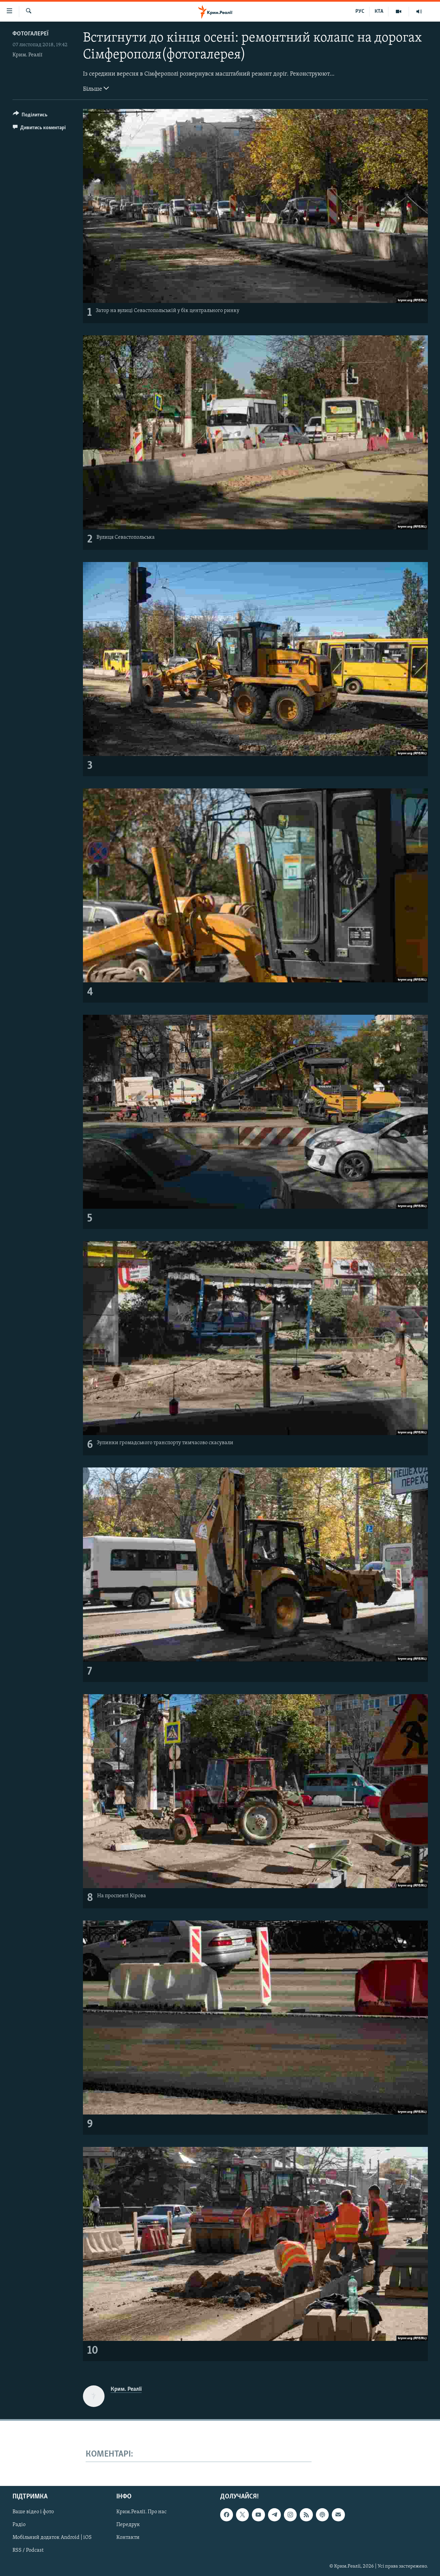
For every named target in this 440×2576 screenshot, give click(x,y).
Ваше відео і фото (33, 2512)
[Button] (30, 116)
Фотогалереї (30, 34)
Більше (96, 88)
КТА (379, 11)
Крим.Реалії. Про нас (141, 2512)
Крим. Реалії (27, 55)
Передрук (128, 2525)
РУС (359, 11)
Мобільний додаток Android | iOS (52, 2538)
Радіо (19, 2525)
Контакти (128, 2538)
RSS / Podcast (27, 2550)
